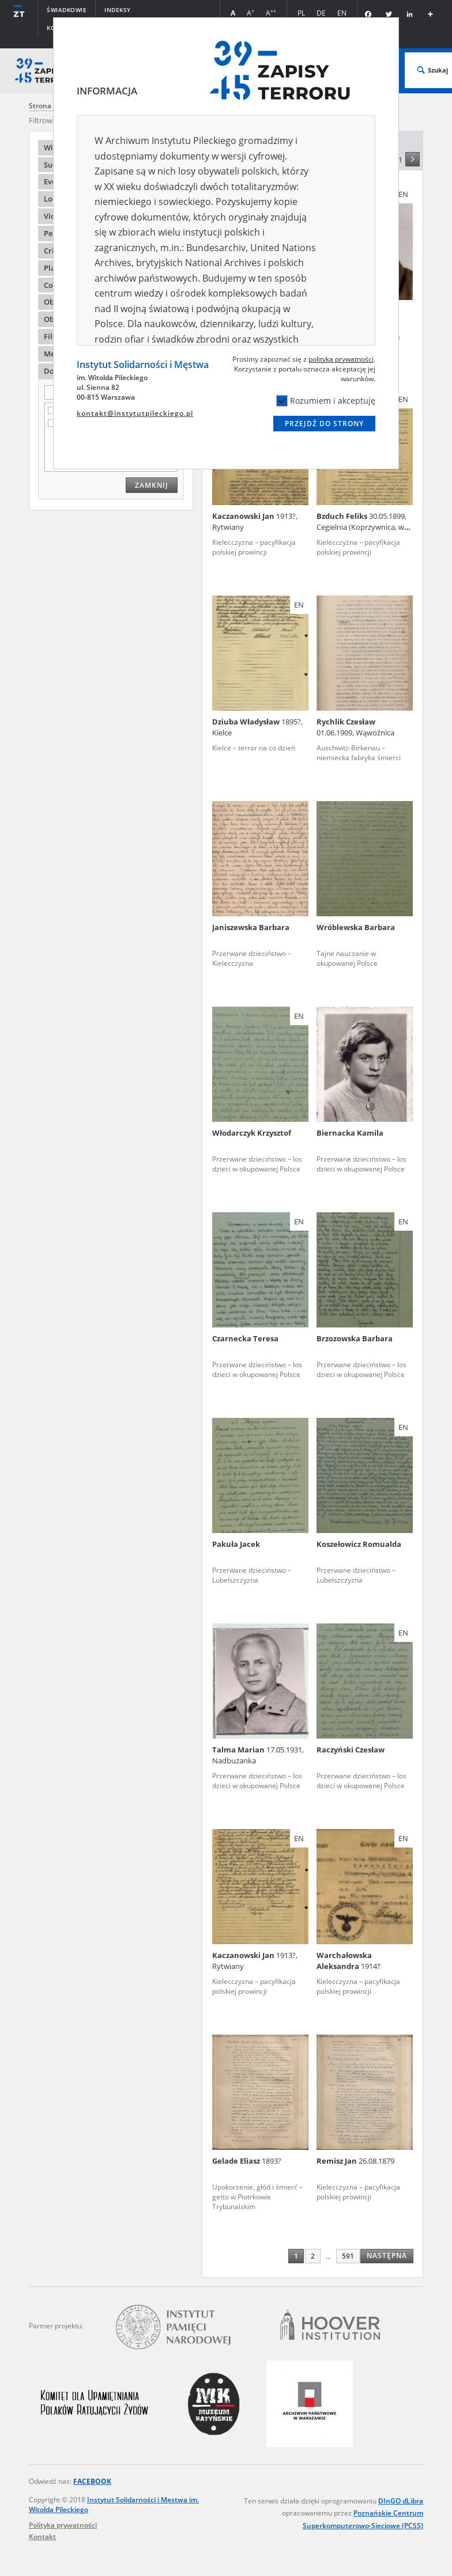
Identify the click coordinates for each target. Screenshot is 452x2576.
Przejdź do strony (324, 423)
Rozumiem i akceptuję (325, 401)
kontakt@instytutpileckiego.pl (135, 413)
